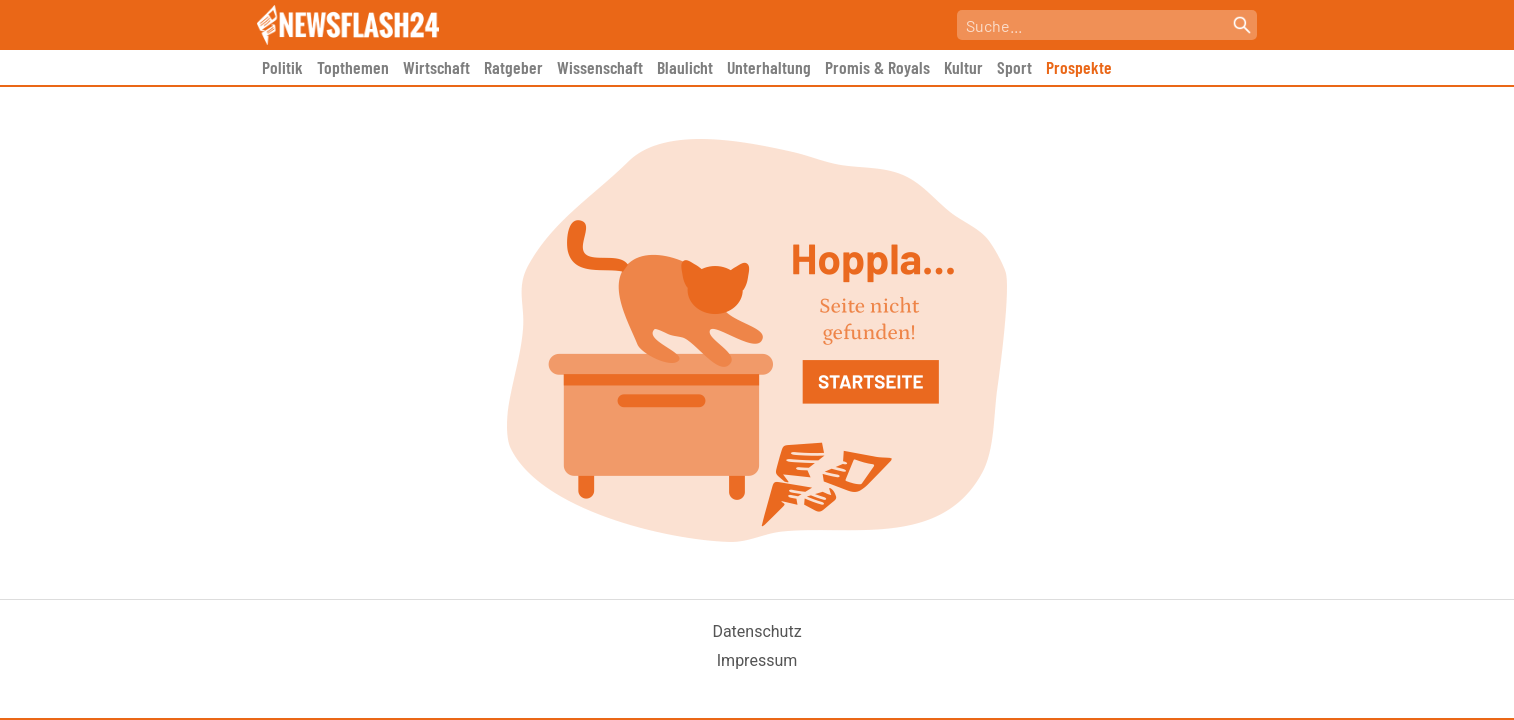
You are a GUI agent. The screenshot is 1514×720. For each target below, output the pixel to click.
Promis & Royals (877, 67)
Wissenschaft (600, 67)
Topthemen (353, 67)
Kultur (963, 67)
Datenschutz (756, 631)
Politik (282, 67)
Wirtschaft (436, 67)
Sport (1014, 67)
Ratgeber (513, 67)
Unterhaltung (769, 67)
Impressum (757, 660)
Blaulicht (685, 67)
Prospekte (1079, 67)
